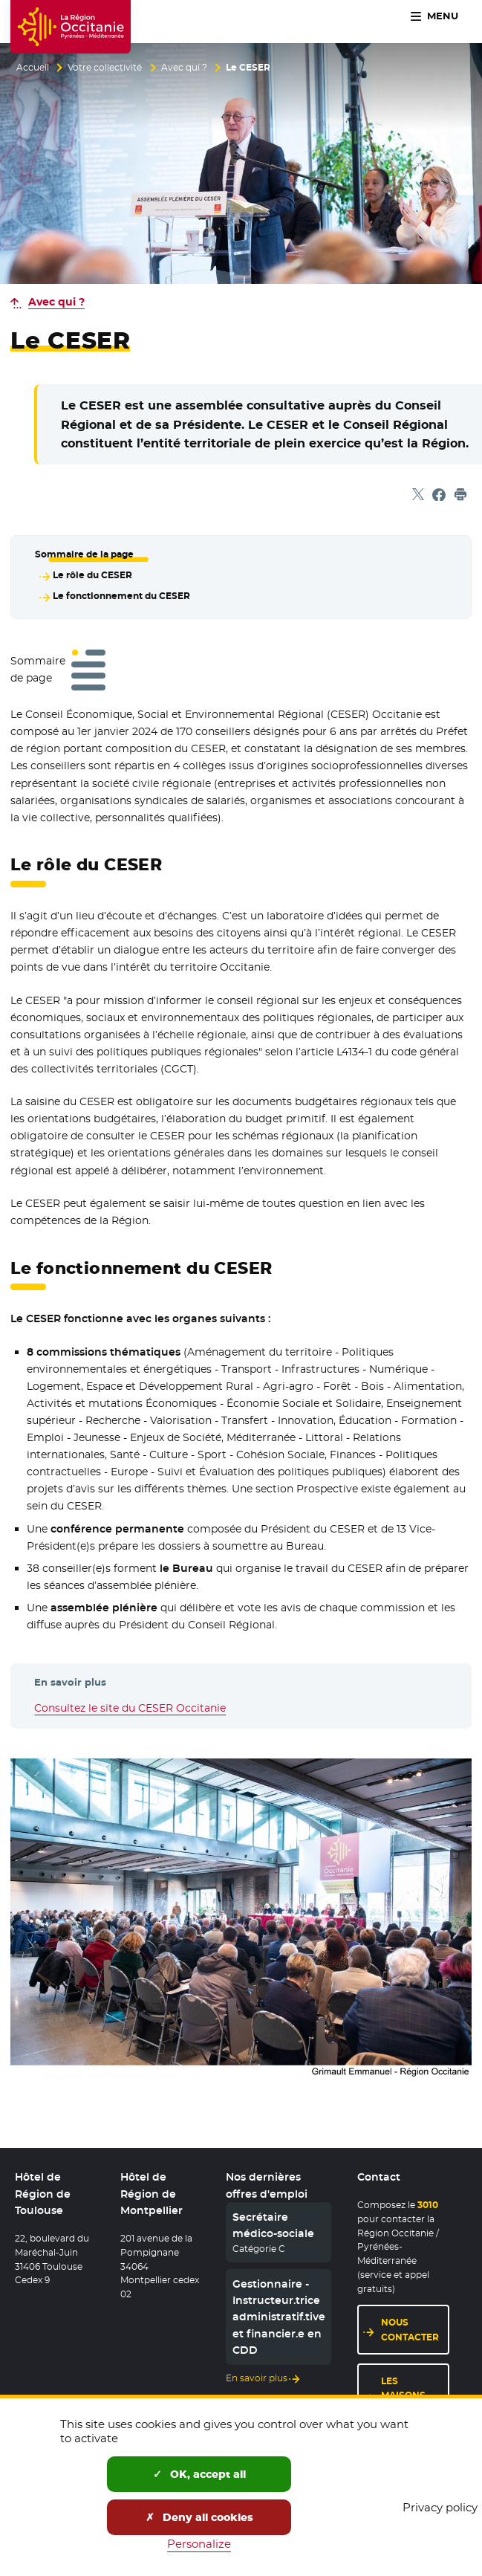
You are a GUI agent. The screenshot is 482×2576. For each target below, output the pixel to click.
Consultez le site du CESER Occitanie (130, 1707)
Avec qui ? (184, 67)
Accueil (32, 67)
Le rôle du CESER (92, 575)
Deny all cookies (199, 2517)
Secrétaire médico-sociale (273, 2225)
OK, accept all (199, 2474)
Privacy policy (440, 2507)
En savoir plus (256, 2379)
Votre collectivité (105, 67)
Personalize (199, 2544)
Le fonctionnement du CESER (121, 595)
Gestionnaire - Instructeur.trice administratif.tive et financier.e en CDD (278, 2317)
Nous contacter (410, 2330)
